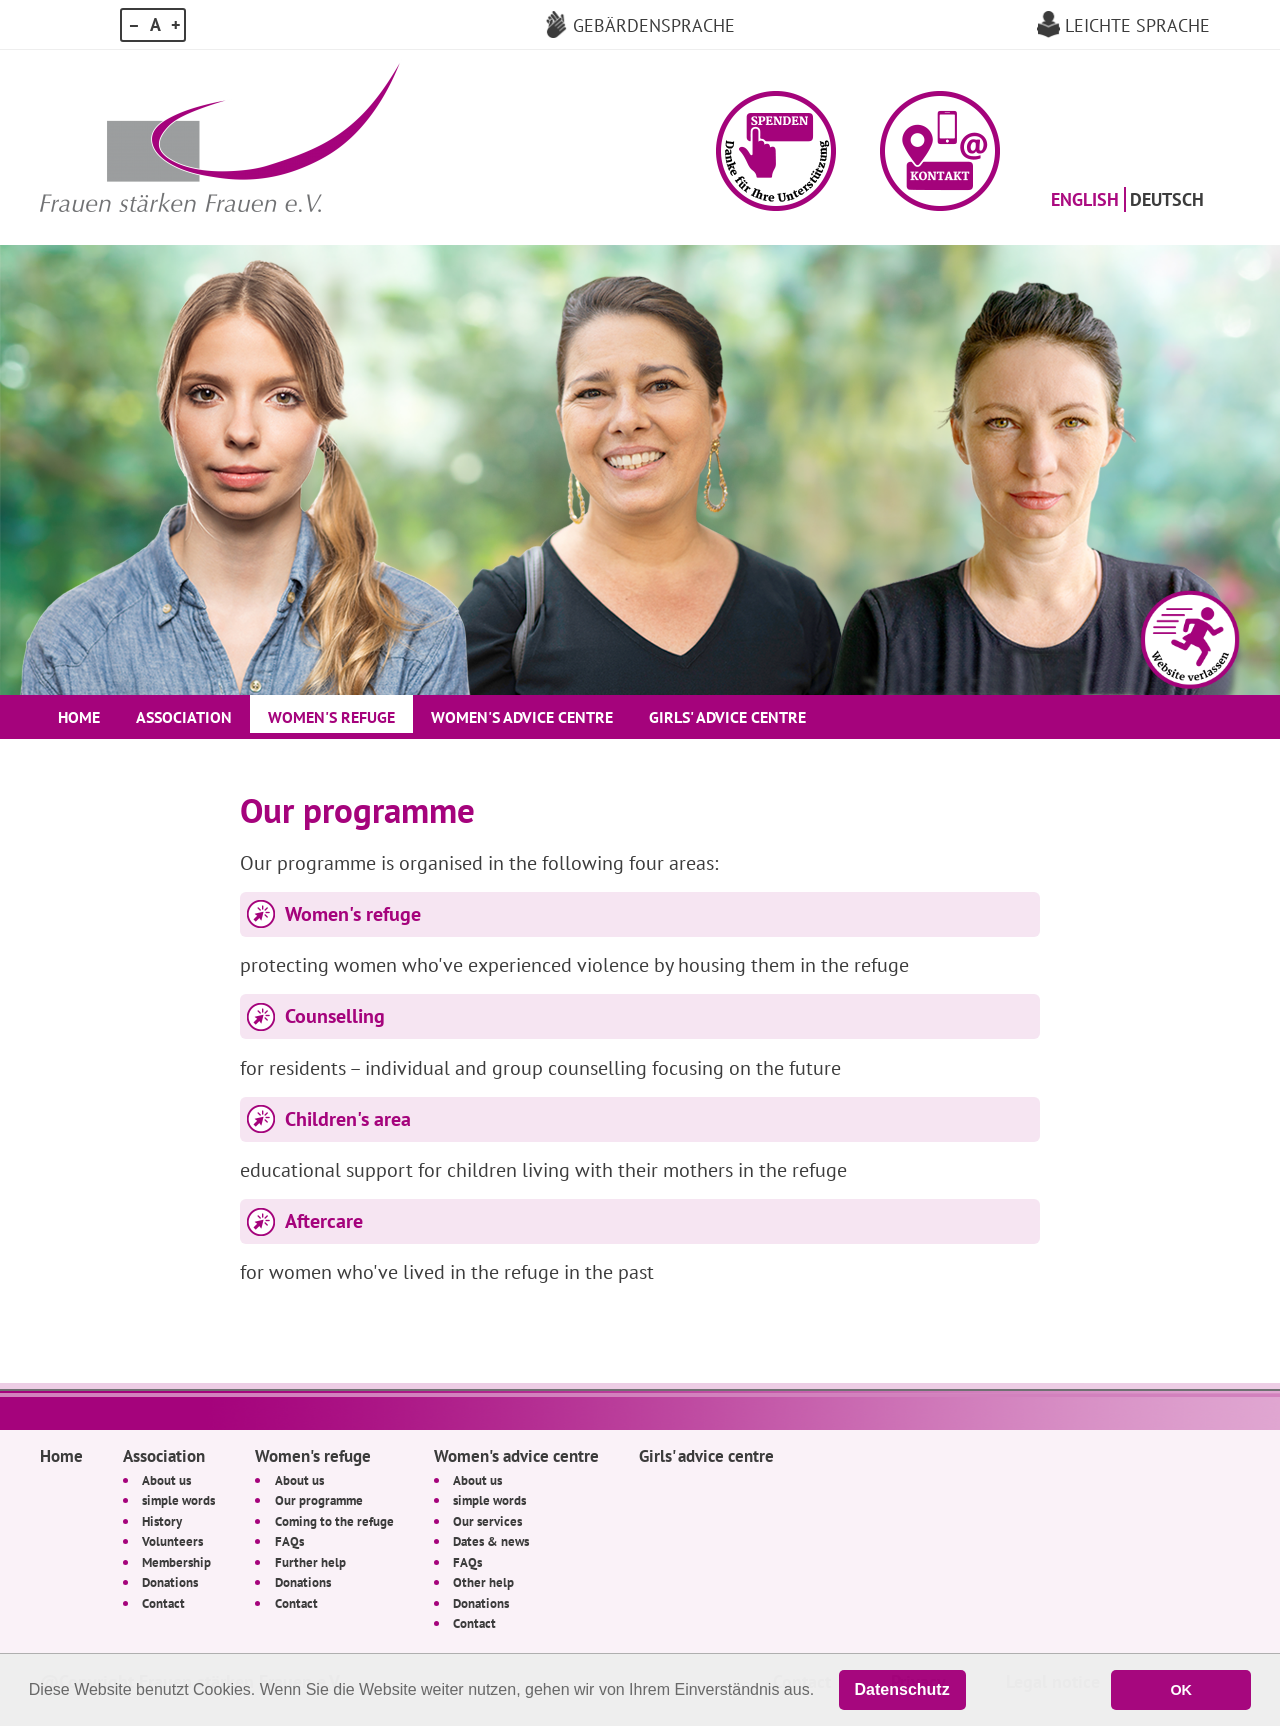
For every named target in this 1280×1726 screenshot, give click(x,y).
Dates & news (491, 1541)
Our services (487, 1521)
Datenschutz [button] (902, 1689)
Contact (163, 1603)
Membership (176, 1562)
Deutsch (1167, 199)
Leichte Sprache (1137, 25)
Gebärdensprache (654, 25)
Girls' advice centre (727, 717)
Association (184, 717)
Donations (170, 1582)
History (162, 1521)
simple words (178, 1500)
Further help (310, 1562)
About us (166, 1480)
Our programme (319, 1500)
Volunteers (172, 1541)
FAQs (289, 1541)
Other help (483, 1582)
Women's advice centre (522, 717)
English (1085, 199)
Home (79, 717)
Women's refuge (331, 717)
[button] (776, 151)
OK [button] (1181, 1690)
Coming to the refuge (334, 1521)
